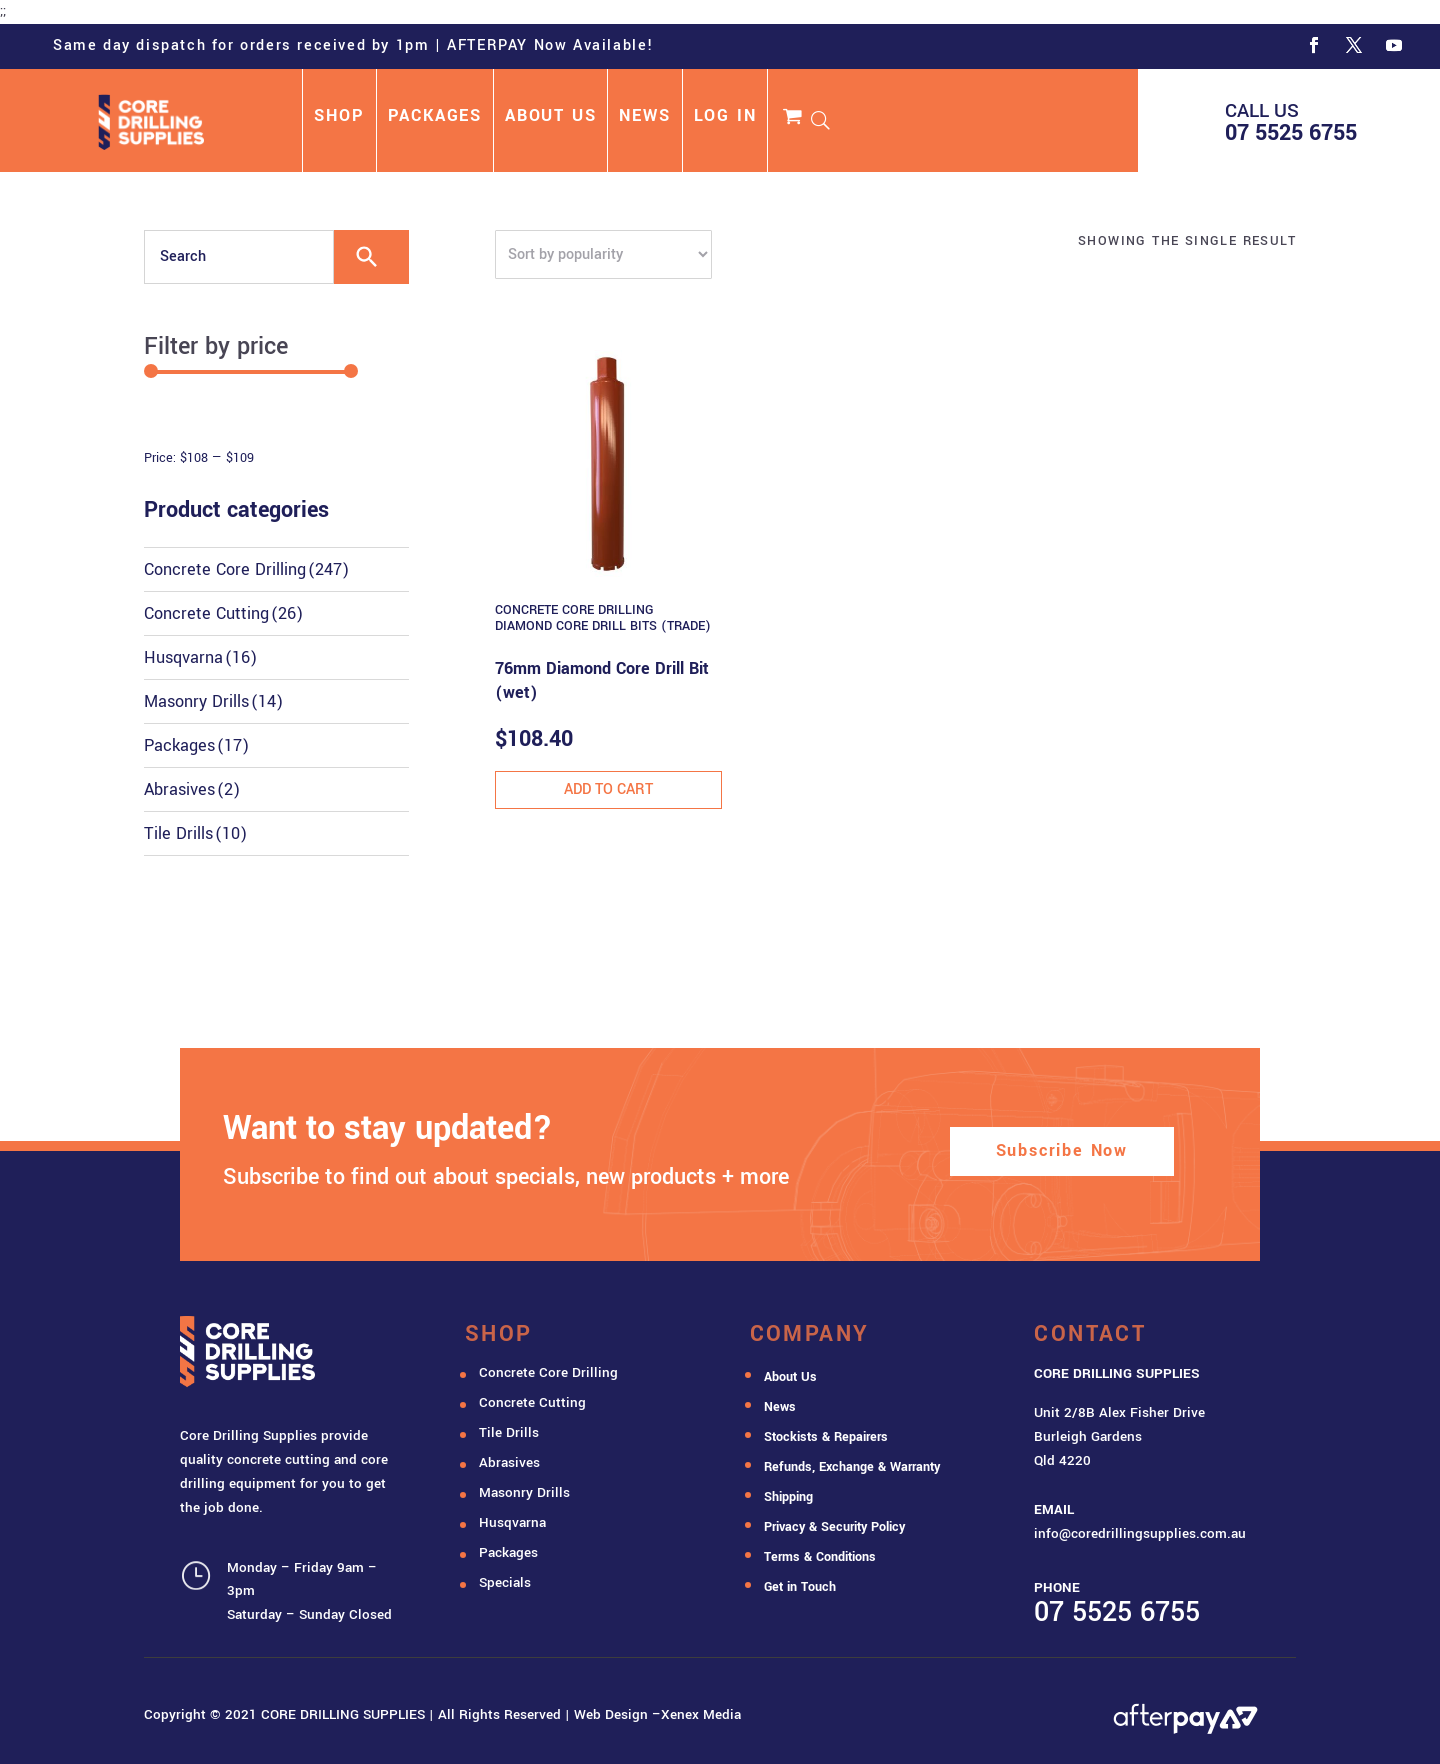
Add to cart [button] (608, 789)
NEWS (644, 118)
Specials (505, 1582)
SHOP (339, 118)
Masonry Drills (213, 701)
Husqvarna (200, 657)
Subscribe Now (1062, 1150)
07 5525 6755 (1291, 133)
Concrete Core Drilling (246, 569)
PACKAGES (435, 118)
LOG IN (725, 118)
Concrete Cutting (223, 613)
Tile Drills (195, 833)
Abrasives (192, 789)
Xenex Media (701, 1714)
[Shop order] (603, 254)
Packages (196, 745)
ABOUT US (550, 118)
